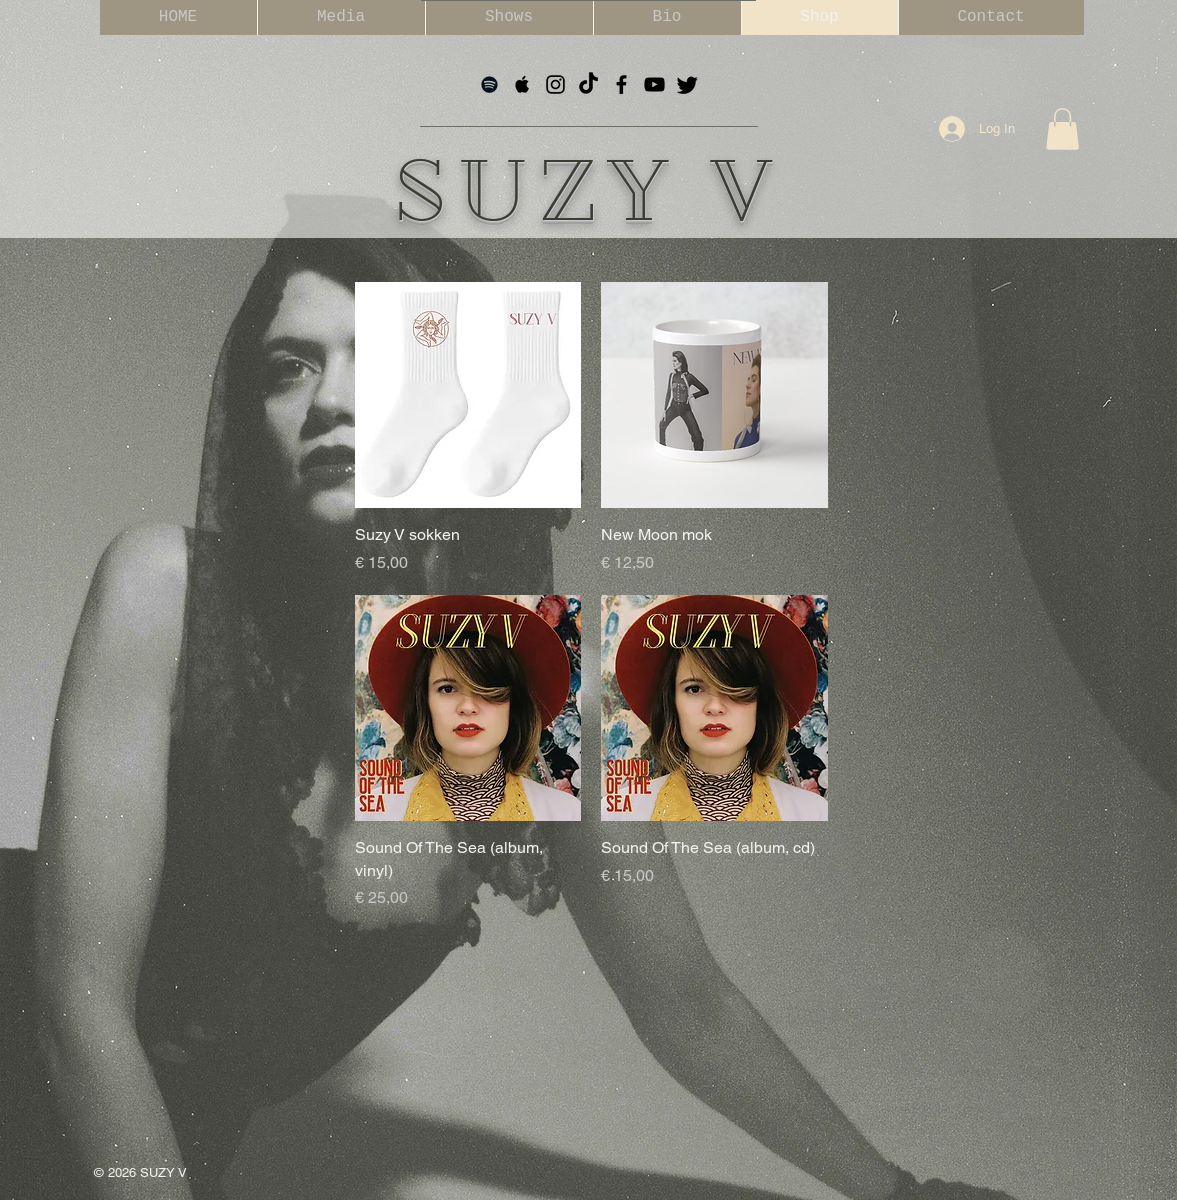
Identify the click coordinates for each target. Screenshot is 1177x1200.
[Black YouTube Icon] (654, 84)
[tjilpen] (687, 84)
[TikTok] (588, 84)
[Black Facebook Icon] (621, 84)
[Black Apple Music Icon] (522, 84)
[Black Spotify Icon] (489, 84)
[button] (1062, 129)
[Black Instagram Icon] (555, 84)
